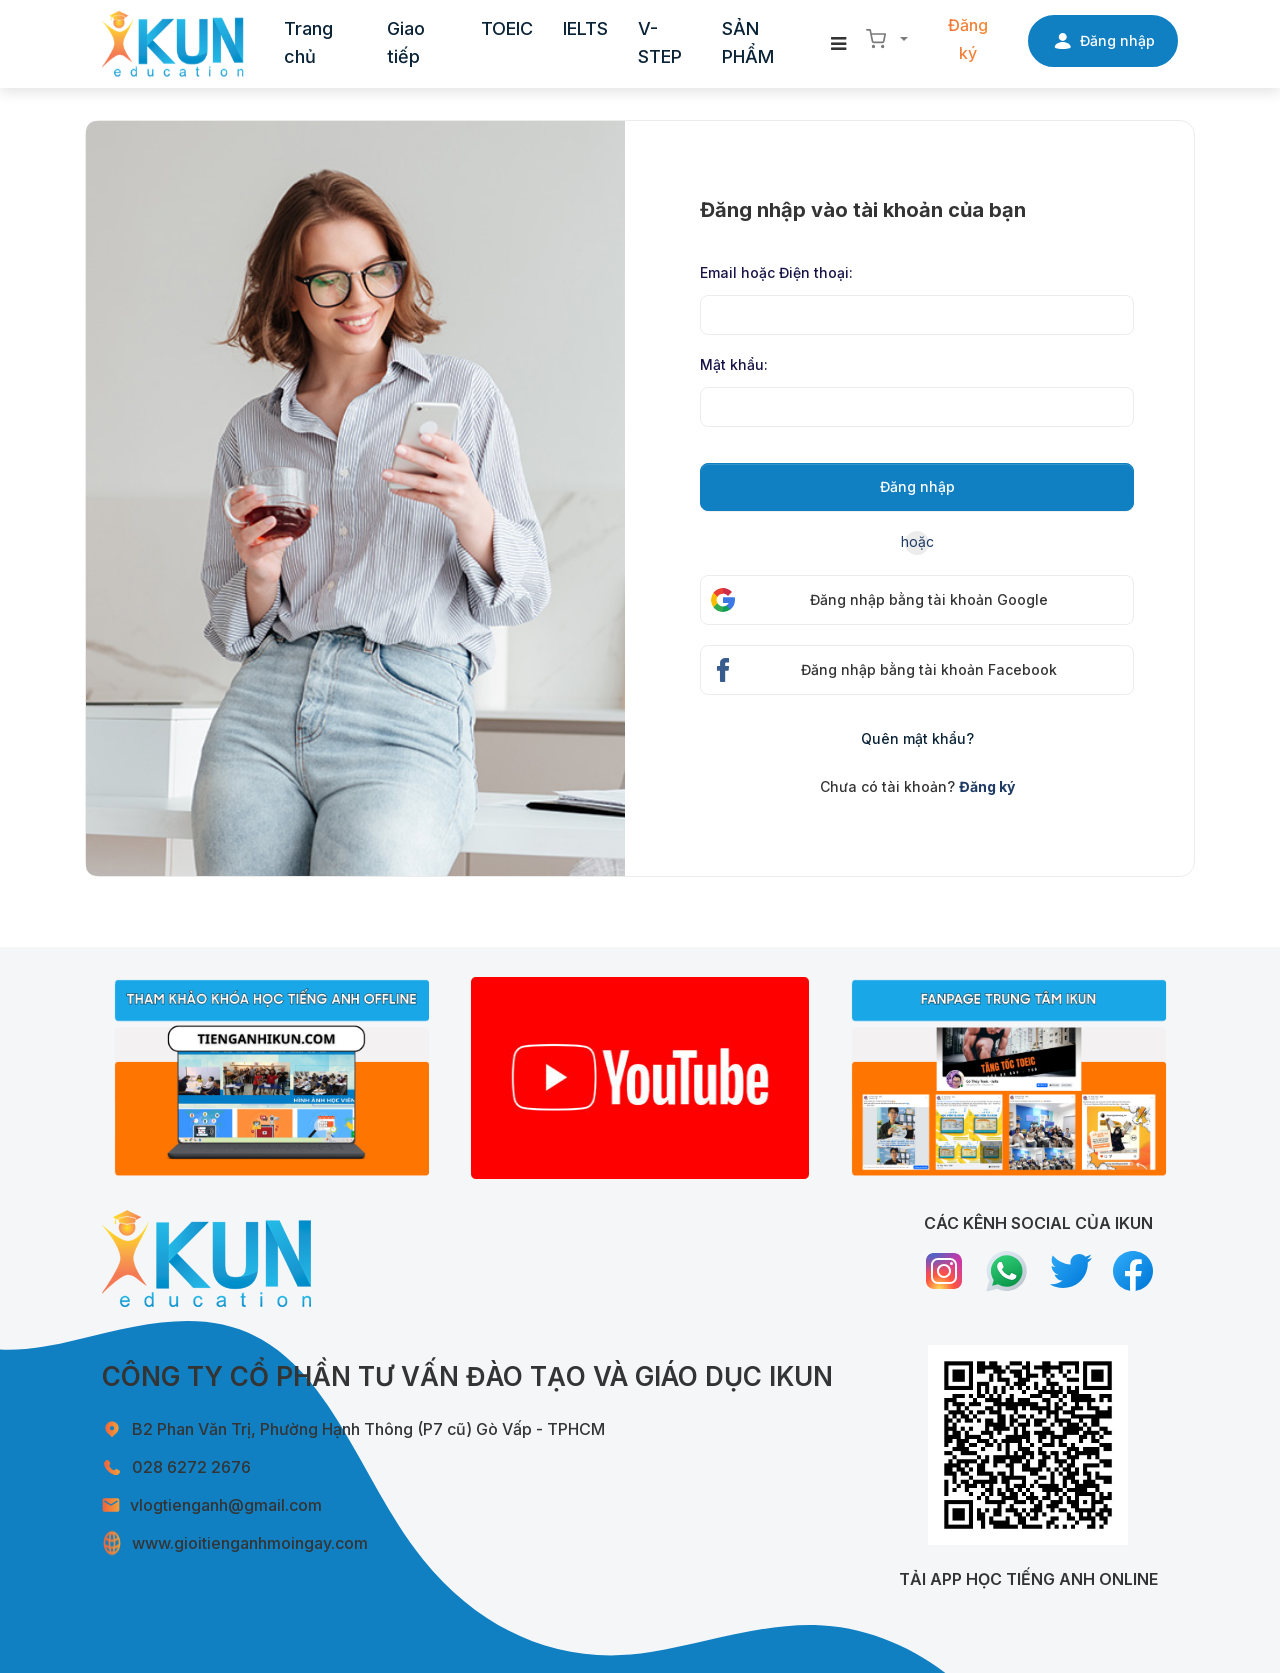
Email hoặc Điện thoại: (776, 272)
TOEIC (507, 28)
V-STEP (660, 42)
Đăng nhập (917, 486)
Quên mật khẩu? (917, 738)
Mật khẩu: (734, 364)
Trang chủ (308, 42)
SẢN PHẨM (748, 42)
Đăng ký (968, 39)
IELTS (585, 28)
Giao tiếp (406, 42)
